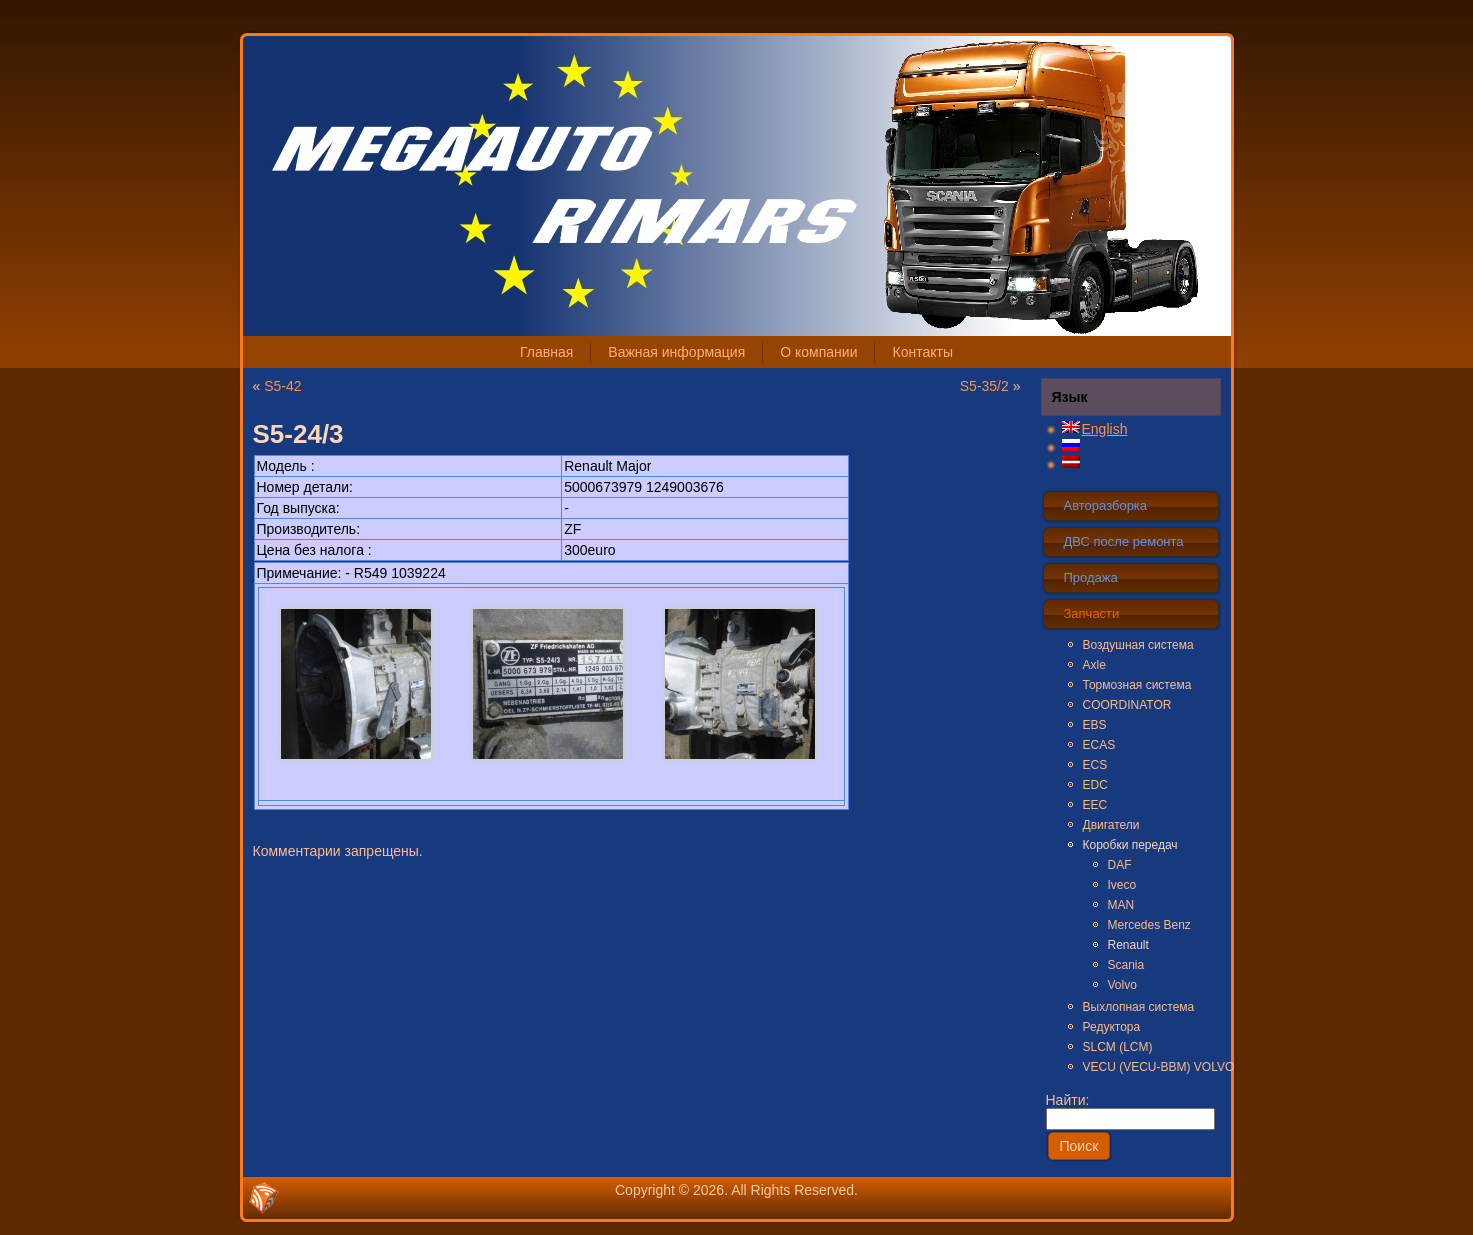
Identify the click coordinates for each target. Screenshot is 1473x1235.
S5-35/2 (984, 386)
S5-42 (282, 386)
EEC (1095, 805)
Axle (1094, 665)
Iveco (1122, 885)
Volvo (1122, 985)
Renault (1128, 945)
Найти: (1131, 1109)
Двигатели (1111, 825)
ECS (1095, 765)
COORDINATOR (1127, 705)
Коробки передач (1130, 845)
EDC (1095, 785)
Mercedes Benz (1149, 925)
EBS (1095, 725)
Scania (1126, 965)
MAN (1121, 905)
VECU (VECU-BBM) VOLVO (1151, 1067)
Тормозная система (1137, 685)
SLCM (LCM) (1118, 1047)
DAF (1120, 865)
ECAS (1099, 745)
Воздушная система (1138, 645)
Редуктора (1112, 1027)
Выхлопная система (1139, 1007)
